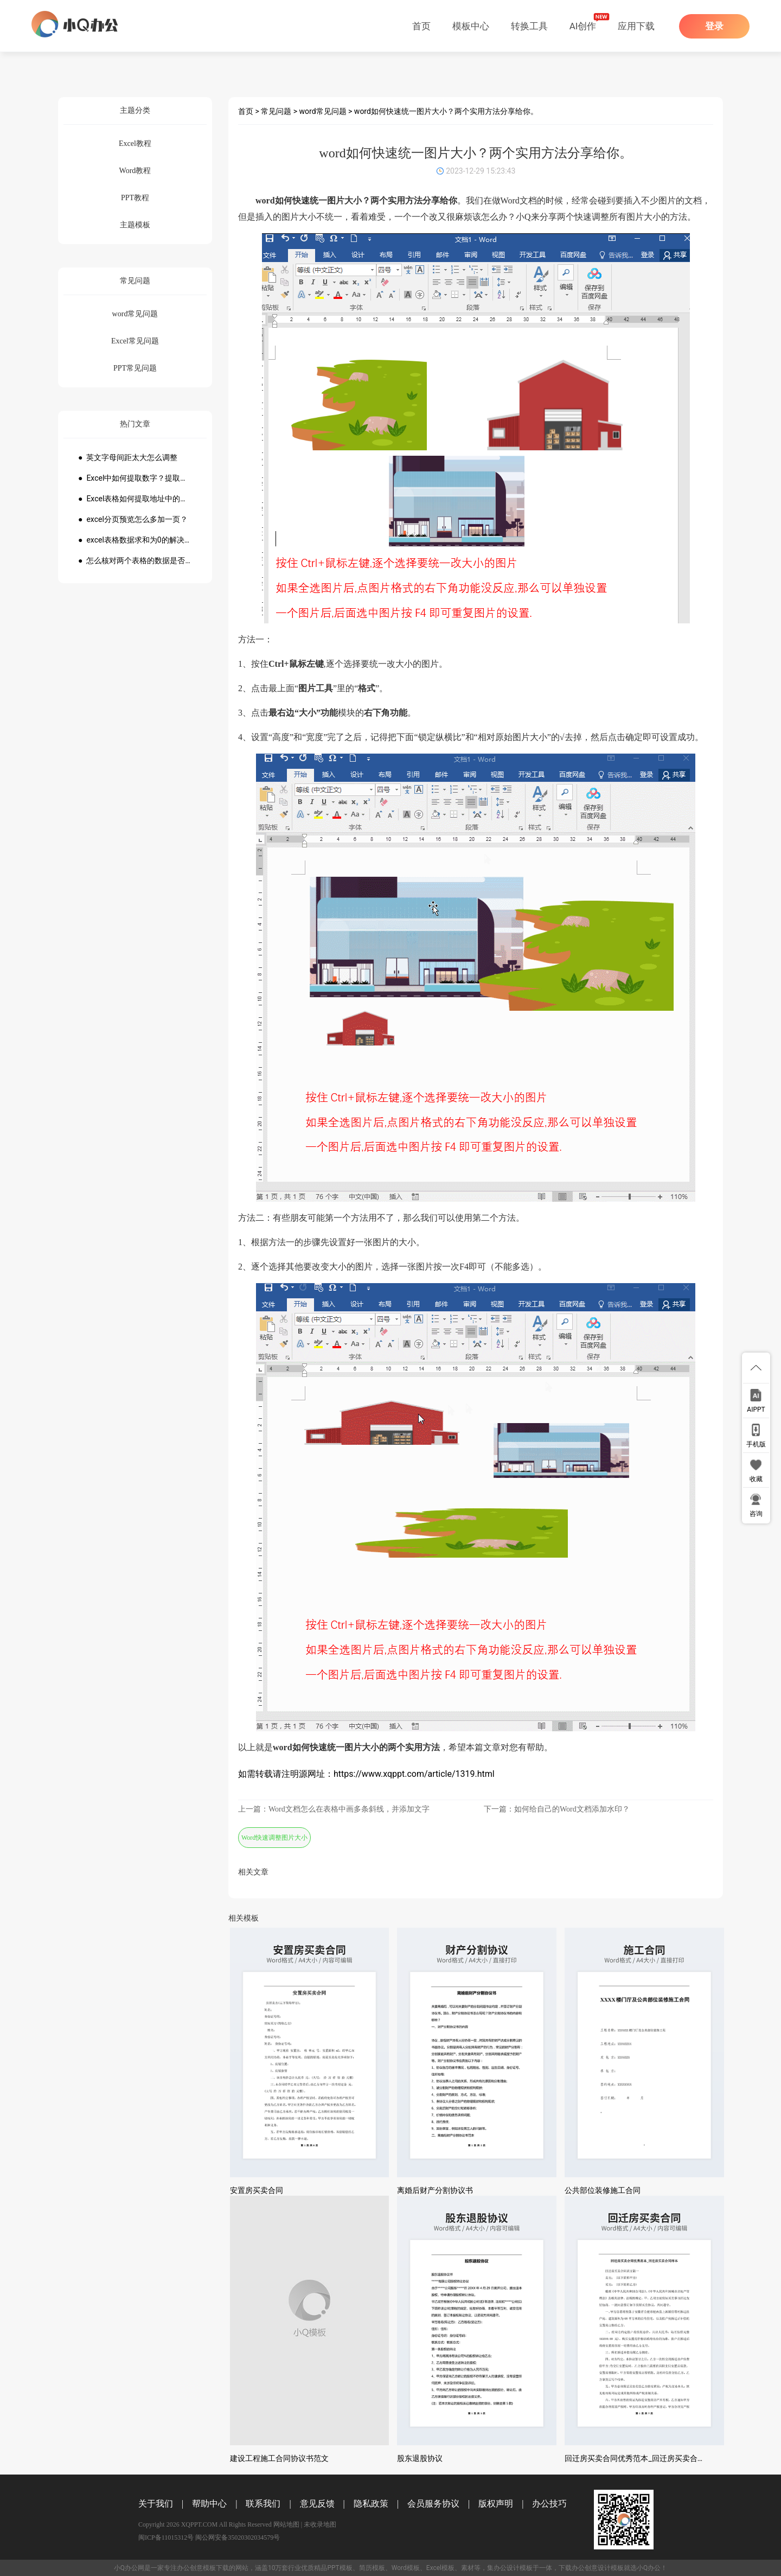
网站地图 (286, 2524)
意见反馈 (317, 2503)
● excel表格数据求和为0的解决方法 (135, 539)
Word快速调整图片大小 (274, 1837)
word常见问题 (323, 111)
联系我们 (263, 2503)
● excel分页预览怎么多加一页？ (133, 519)
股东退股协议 (420, 2458)
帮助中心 (209, 2503)
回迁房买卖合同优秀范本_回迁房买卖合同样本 (642, 2458)
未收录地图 (320, 2524)
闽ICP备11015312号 (166, 2537)
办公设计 (507, 2568)
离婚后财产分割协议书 (435, 2190)
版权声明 (495, 2503)
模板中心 (470, 26)
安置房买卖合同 (256, 2190)
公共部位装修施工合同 (603, 2190)
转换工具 (529, 26)
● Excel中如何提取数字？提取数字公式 (135, 478)
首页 (421, 26)
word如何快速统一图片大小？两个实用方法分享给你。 (446, 111)
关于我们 (155, 2503)
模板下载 (216, 2568)
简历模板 (372, 2568)
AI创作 (583, 26)
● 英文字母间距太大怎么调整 (127, 457)
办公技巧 (549, 2503)
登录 (714, 26)
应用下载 (636, 26)
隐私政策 (371, 2503)
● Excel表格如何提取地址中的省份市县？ (135, 498)
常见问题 (276, 111)
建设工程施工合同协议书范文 (279, 2458)
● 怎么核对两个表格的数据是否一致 (135, 560)
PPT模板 (339, 2568)
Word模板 (406, 2568)
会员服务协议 (433, 2503)
